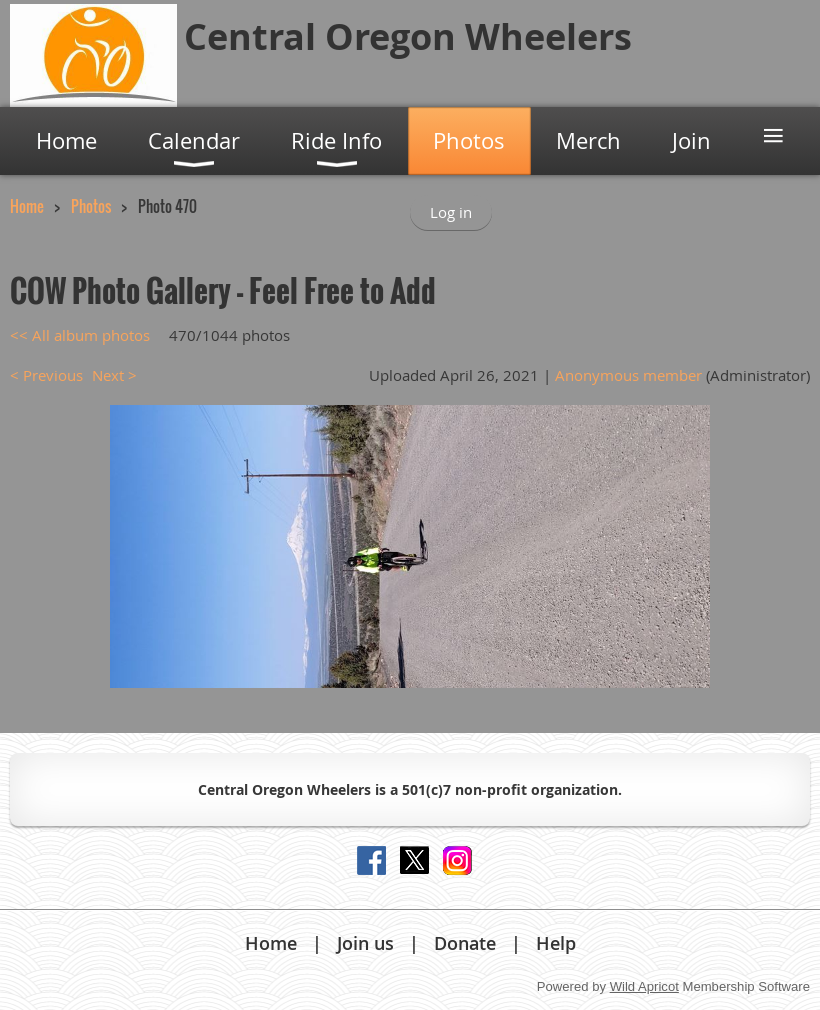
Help (556, 943)
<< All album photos (80, 335)
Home (27, 206)
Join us (365, 943)
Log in (451, 212)
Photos (91, 206)
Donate (465, 943)
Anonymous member (628, 375)
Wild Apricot (644, 986)
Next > (114, 375)
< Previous (46, 375)
